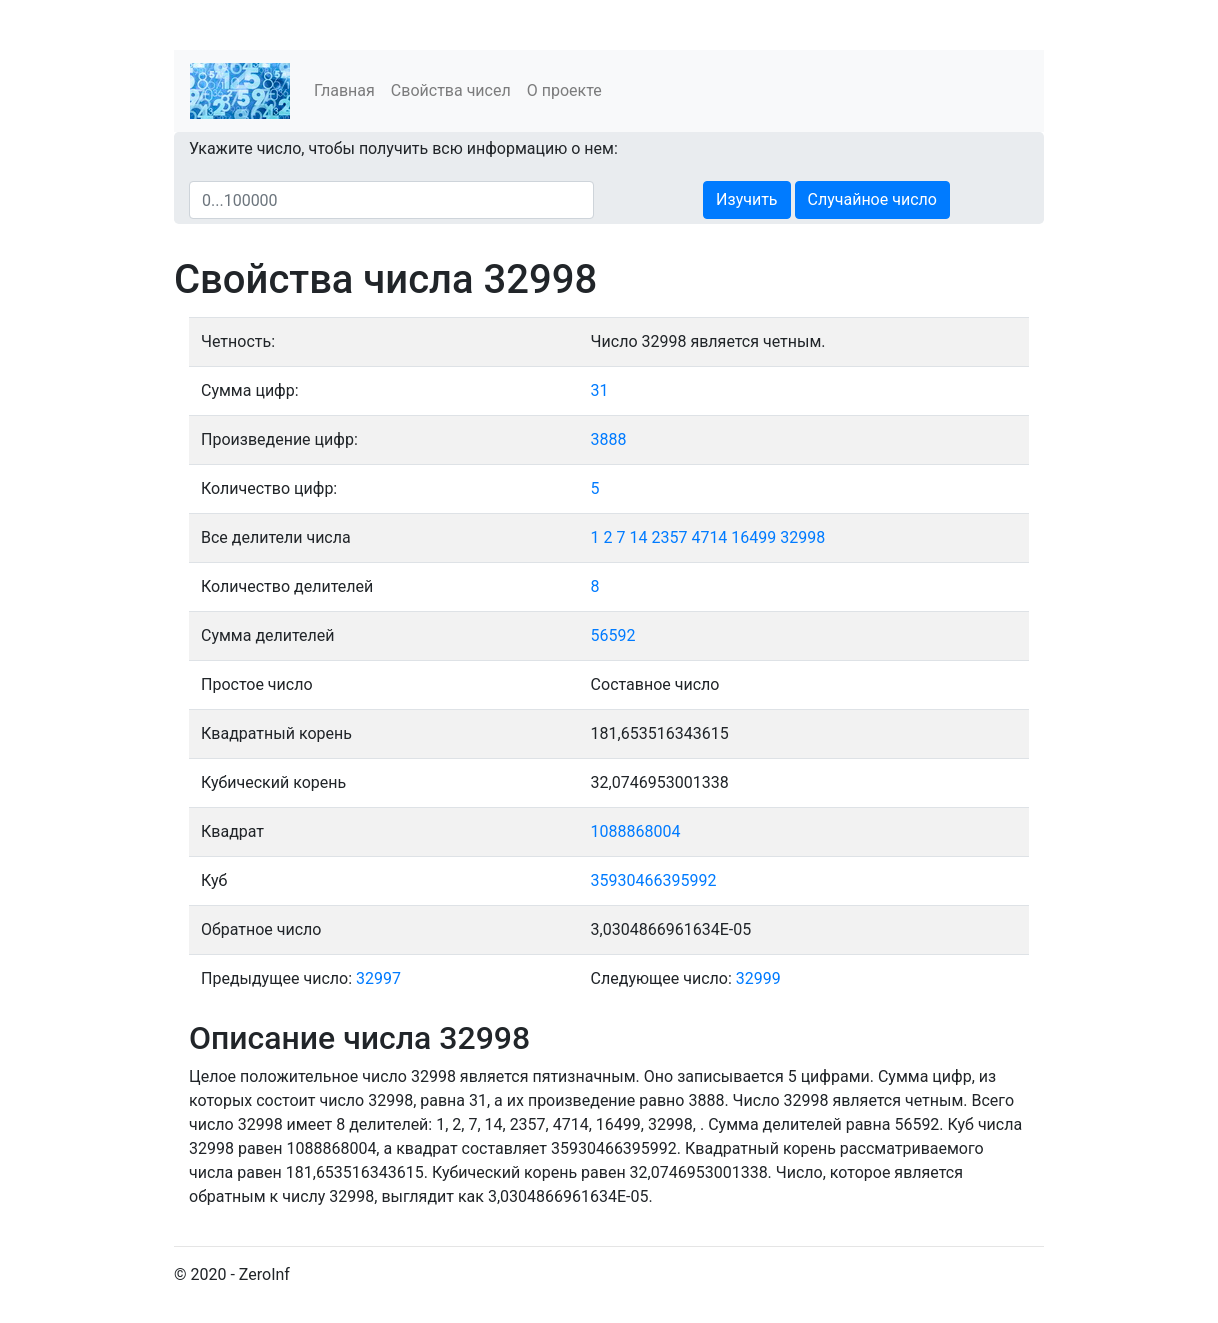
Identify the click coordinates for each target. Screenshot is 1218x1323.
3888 (609, 439)
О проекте (564, 90)
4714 (709, 537)
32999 (758, 978)
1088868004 (636, 831)
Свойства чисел (451, 90)
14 (639, 537)
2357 (669, 537)
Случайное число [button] (872, 199)
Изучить (746, 199)
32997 (378, 978)
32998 (802, 537)
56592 (613, 635)
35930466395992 (654, 880)
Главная (344, 90)
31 (600, 390)
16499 (753, 537)
